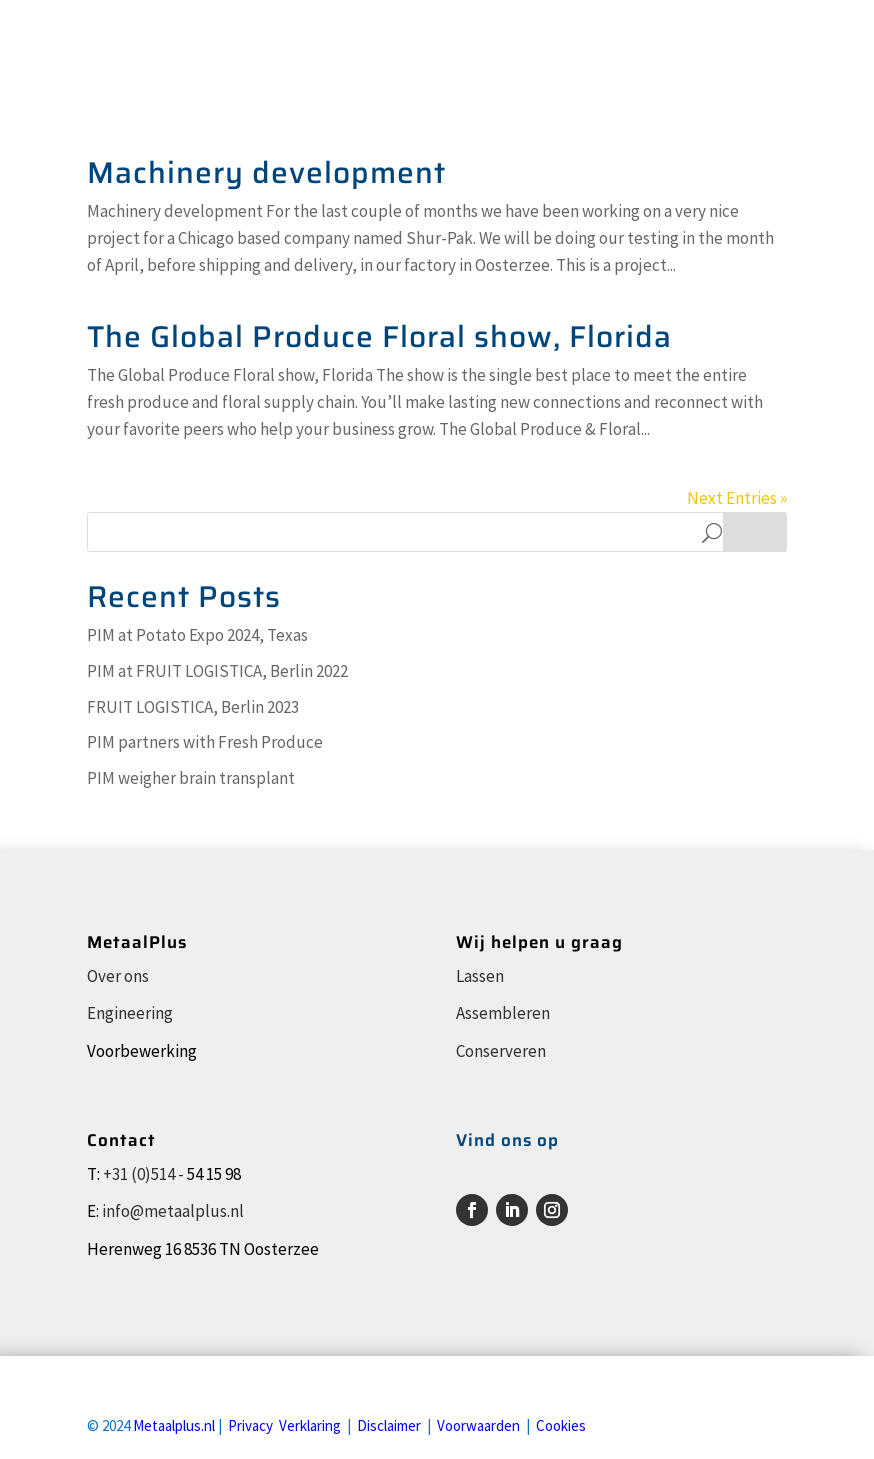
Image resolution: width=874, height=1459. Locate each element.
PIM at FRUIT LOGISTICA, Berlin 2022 (217, 671)
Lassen (480, 976)
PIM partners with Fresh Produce (205, 742)
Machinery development (266, 172)
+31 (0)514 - (143, 1174)
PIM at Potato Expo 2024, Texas (197, 635)
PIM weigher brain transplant (191, 778)
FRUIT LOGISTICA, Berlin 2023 (193, 707)
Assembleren (503, 1013)
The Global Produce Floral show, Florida (379, 336)
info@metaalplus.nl (173, 1211)
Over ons (118, 976)
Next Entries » (737, 498)
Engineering (130, 1013)
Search (755, 532)
